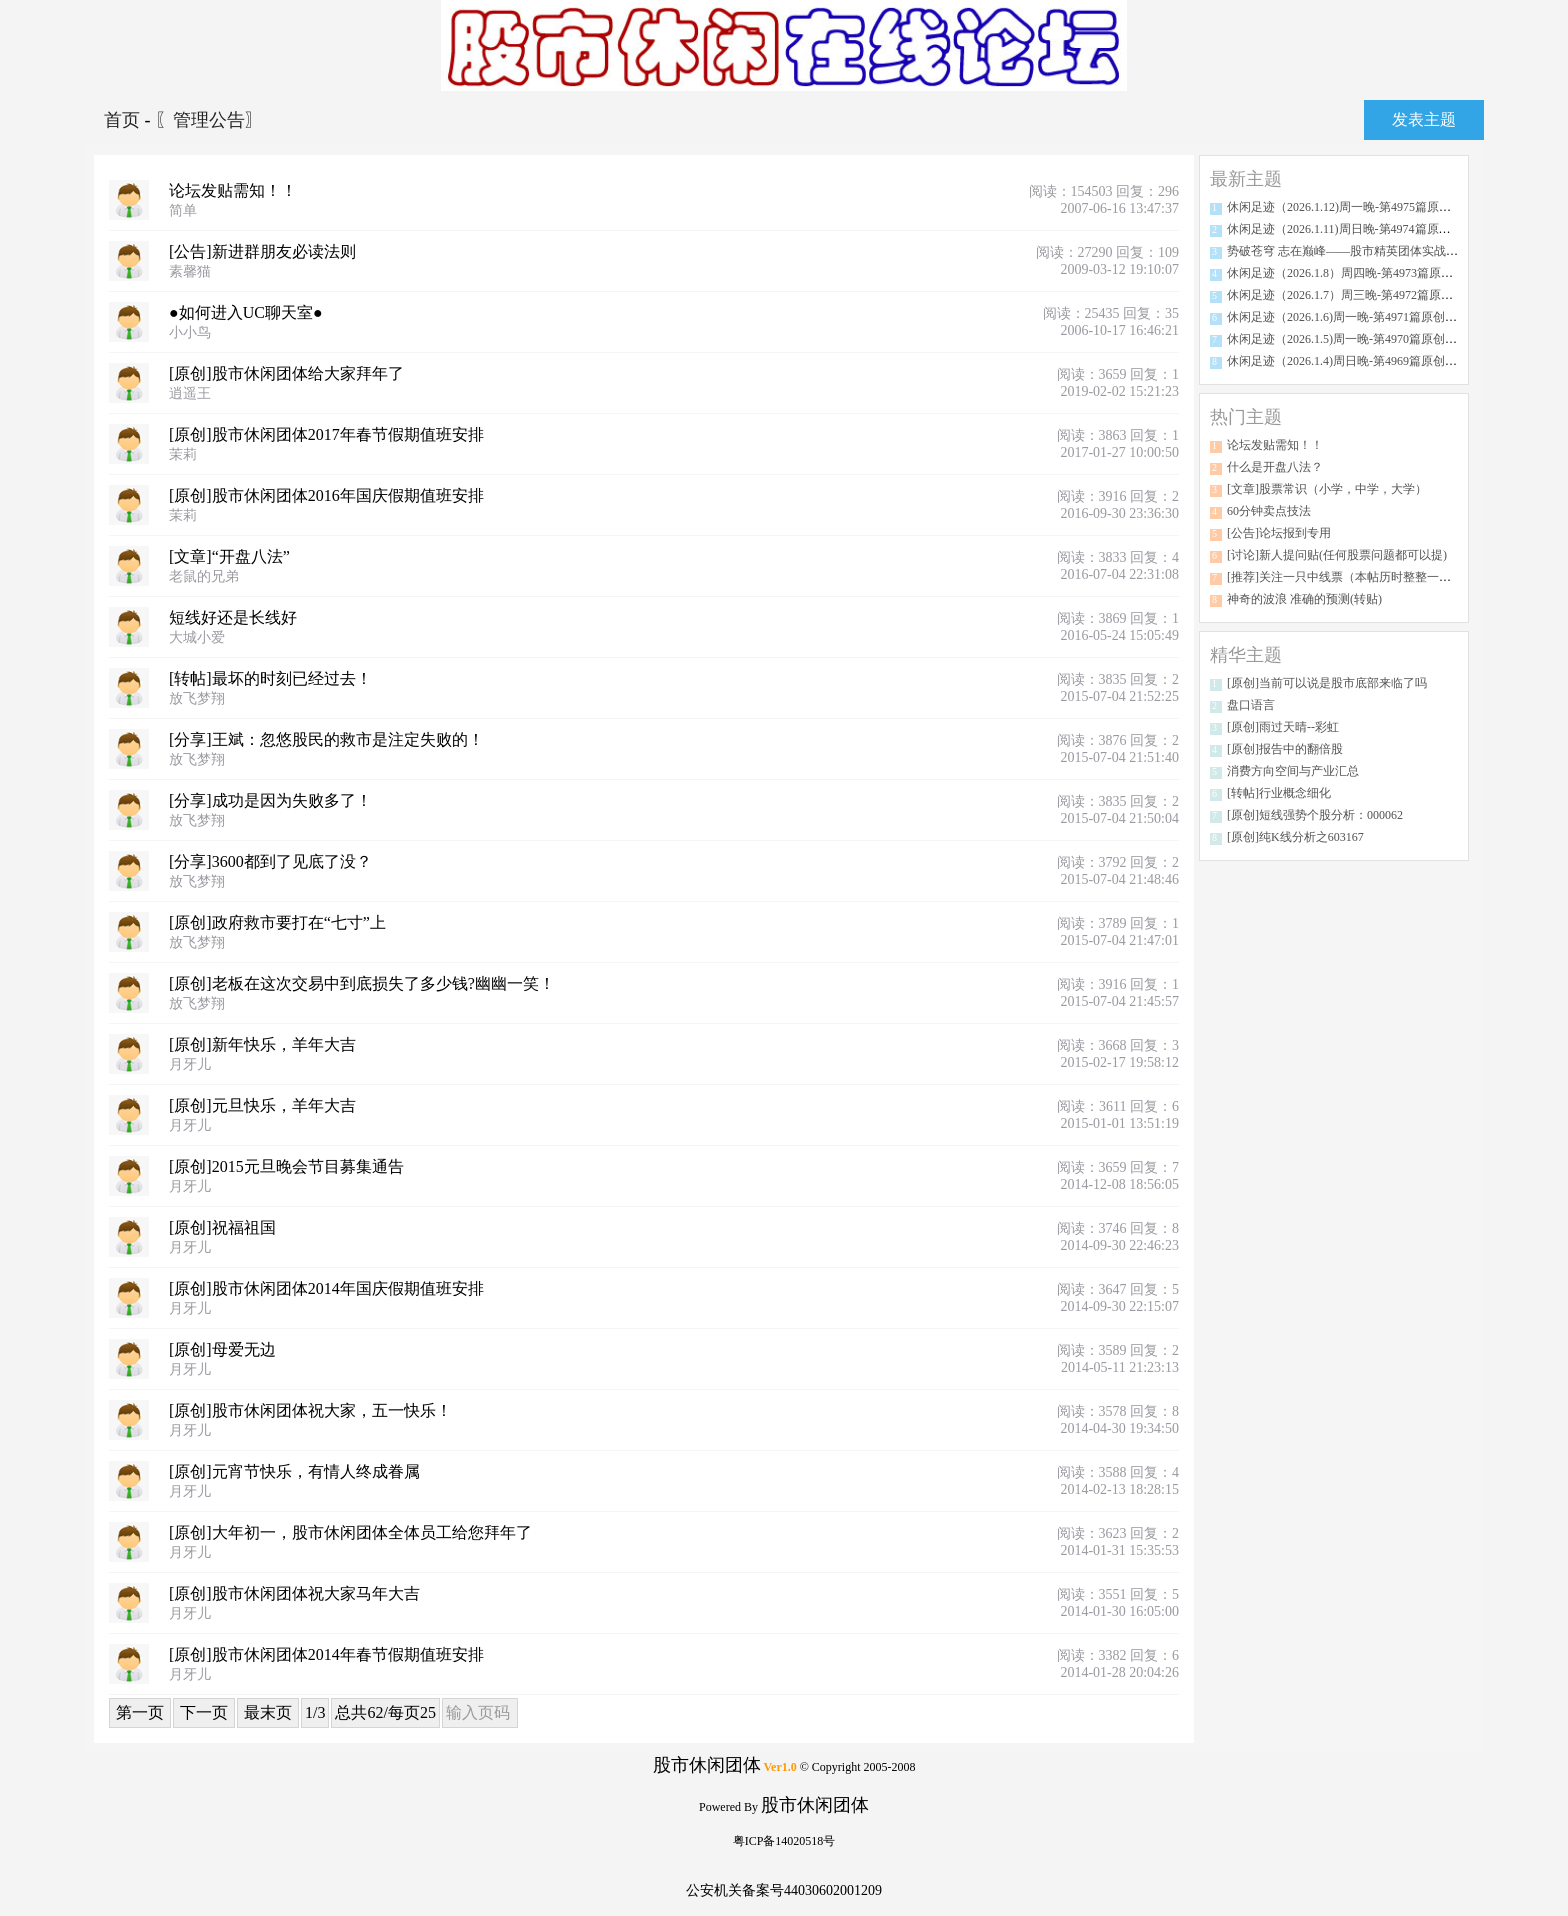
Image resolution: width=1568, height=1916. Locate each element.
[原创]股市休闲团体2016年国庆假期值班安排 (326, 495)
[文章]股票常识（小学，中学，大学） (1327, 489)
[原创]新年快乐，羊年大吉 (262, 1044)
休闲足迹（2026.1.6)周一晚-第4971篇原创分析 (1348, 317)
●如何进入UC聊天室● (246, 312)
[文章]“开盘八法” (229, 556)
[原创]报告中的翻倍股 (1285, 749)
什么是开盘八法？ (1275, 467)
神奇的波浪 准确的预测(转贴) (1304, 599)
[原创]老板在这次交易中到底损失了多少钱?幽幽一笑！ (362, 983)
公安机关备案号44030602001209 (784, 1890)
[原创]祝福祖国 (222, 1227)
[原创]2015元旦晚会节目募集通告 (286, 1166)
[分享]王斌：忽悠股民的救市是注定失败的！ (326, 739)
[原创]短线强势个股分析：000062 (1315, 815)
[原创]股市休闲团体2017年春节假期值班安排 (326, 434)
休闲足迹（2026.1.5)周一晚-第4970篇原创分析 (1348, 339)
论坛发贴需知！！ (233, 190)
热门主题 (1246, 417)
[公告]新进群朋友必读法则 (262, 251)
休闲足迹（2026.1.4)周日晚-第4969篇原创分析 (1348, 361)
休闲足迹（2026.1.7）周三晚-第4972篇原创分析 (1352, 295)
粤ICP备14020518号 (784, 1841)
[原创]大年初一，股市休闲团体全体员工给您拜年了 (350, 1532)
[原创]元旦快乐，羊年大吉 (262, 1105)
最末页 (268, 1712)
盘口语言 (1251, 705)
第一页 (140, 1712)
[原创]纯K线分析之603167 (1295, 837)
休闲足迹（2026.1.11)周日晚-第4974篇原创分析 (1351, 229)
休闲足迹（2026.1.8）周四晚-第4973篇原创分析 (1352, 273)
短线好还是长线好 (233, 617)
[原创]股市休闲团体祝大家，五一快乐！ (310, 1410)
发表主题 (1424, 119)
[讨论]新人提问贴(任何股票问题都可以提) (1337, 555)
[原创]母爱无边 (222, 1349)
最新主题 (1246, 179)
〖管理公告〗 (209, 120)
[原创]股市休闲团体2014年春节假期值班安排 (326, 1654)
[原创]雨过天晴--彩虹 (1283, 727)
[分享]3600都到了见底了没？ (270, 861)
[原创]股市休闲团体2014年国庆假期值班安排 (326, 1288)
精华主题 (1246, 655)
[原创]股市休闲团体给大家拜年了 (286, 373)
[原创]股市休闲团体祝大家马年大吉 (294, 1593)
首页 (124, 120)
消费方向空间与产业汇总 (1293, 771)
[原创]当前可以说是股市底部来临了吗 (1327, 683)
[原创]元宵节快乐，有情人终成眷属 (294, 1471)
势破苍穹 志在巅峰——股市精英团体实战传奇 (1348, 251)
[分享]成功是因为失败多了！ (270, 800)
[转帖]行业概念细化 (1279, 793)
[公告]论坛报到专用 (1279, 533)
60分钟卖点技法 (1269, 511)
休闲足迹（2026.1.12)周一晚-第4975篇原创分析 (1351, 207)
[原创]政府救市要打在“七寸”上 (277, 922)
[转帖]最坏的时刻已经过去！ (270, 678)
